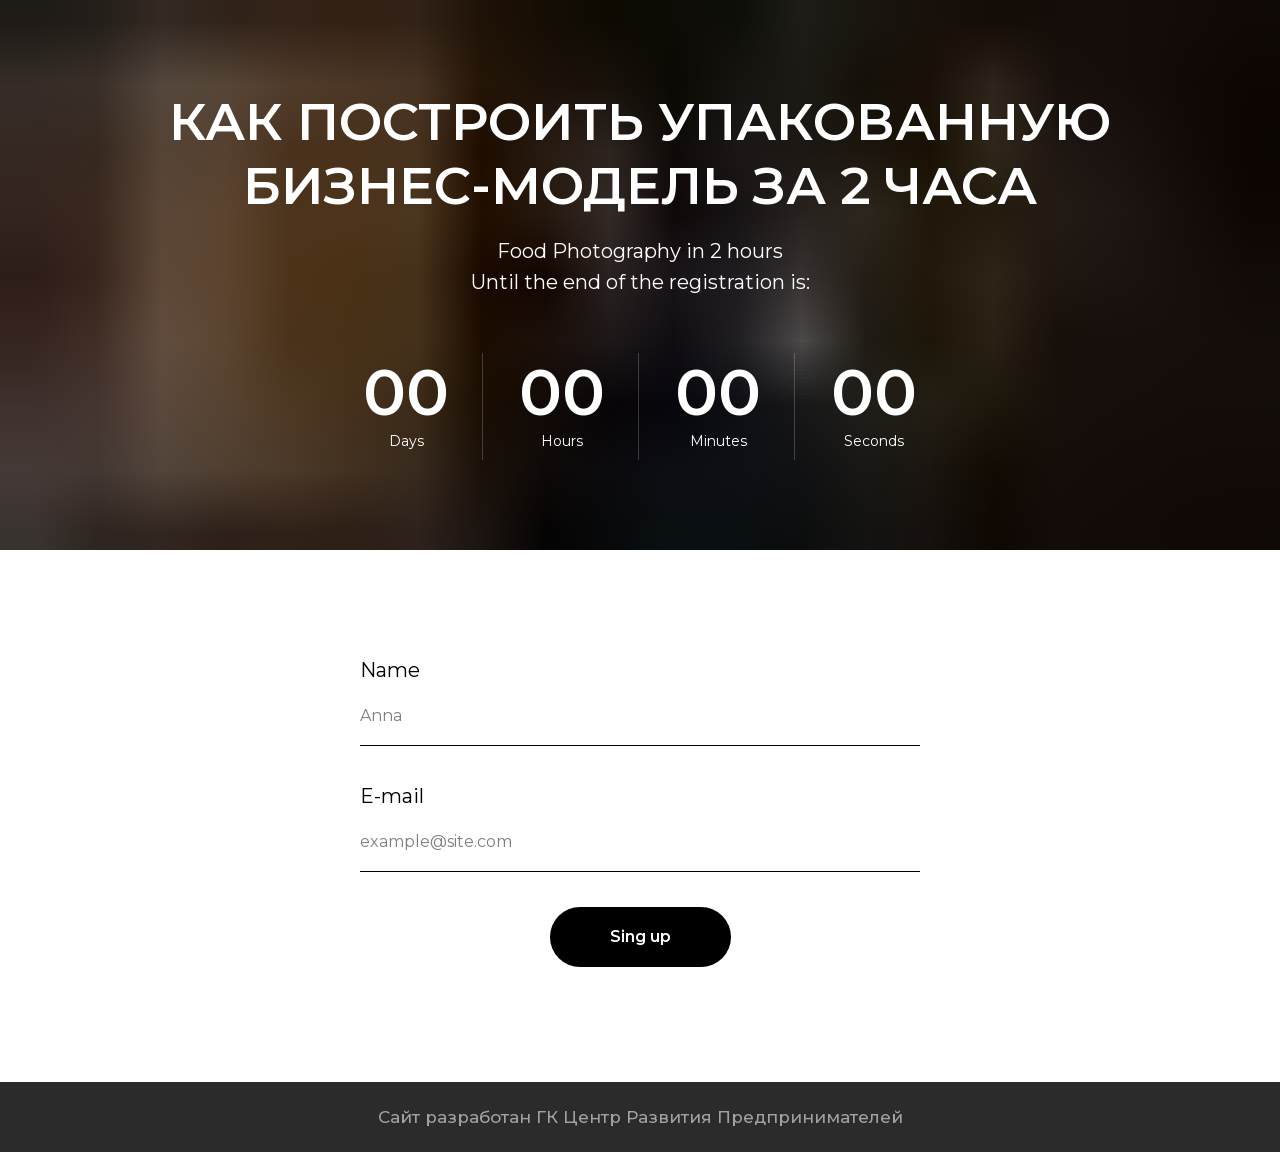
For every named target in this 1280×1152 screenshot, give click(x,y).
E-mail (392, 796)
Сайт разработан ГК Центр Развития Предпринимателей (640, 1117)
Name (390, 670)
